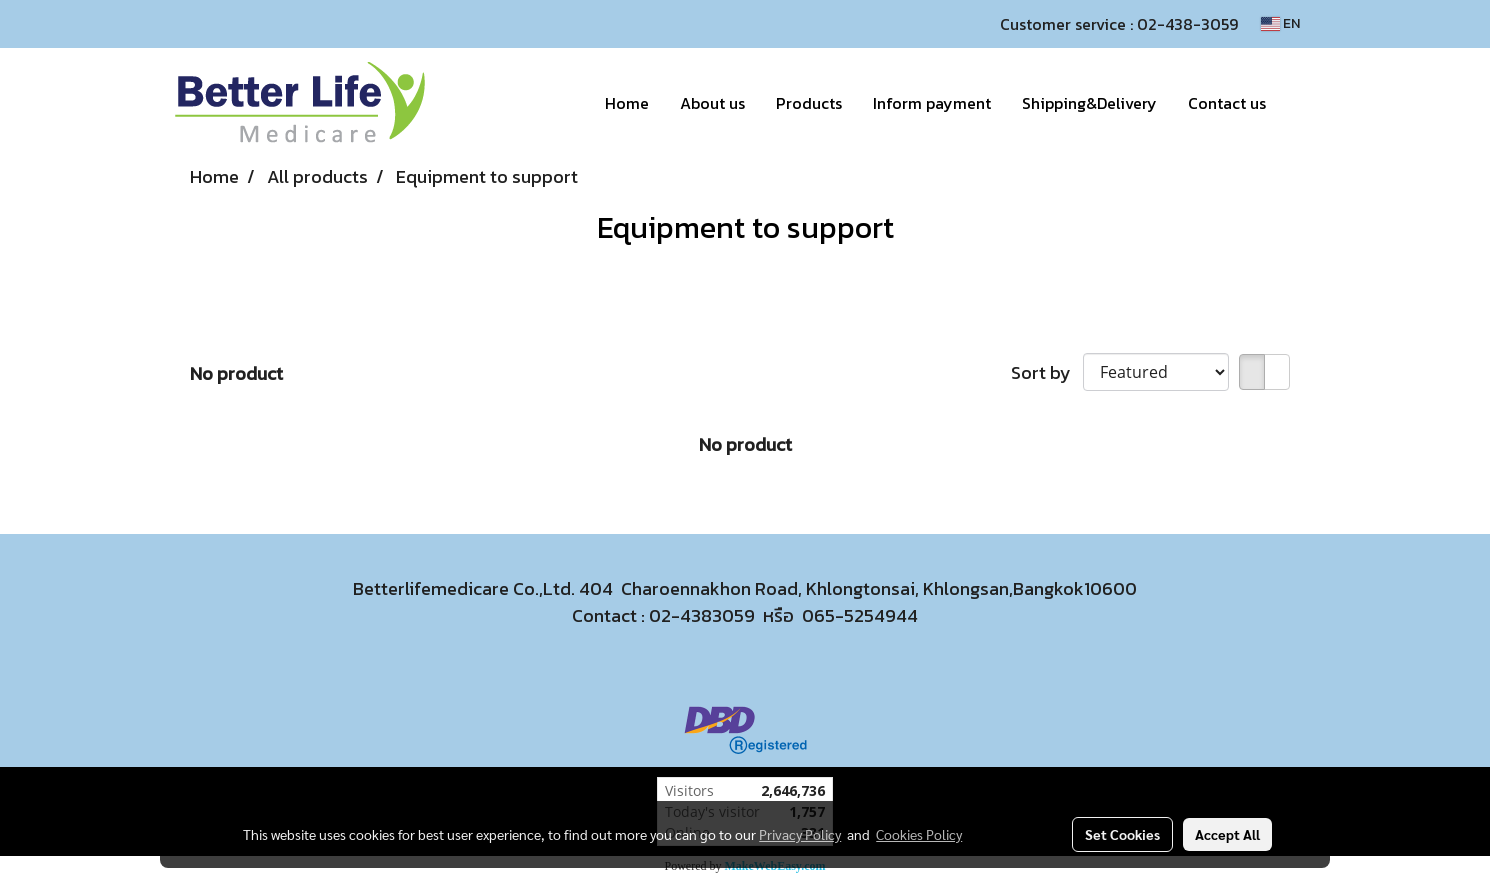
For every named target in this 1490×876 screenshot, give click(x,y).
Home (627, 103)
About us (712, 103)
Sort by (1047, 372)
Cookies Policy (919, 834)
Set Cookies (1122, 834)
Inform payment (932, 103)
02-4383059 (702, 615)
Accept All (1227, 834)
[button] (1299, 103)
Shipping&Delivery (1089, 103)
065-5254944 (860, 615)
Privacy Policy (800, 834)
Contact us (1227, 103)
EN (1280, 23)
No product (236, 373)
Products (809, 103)
